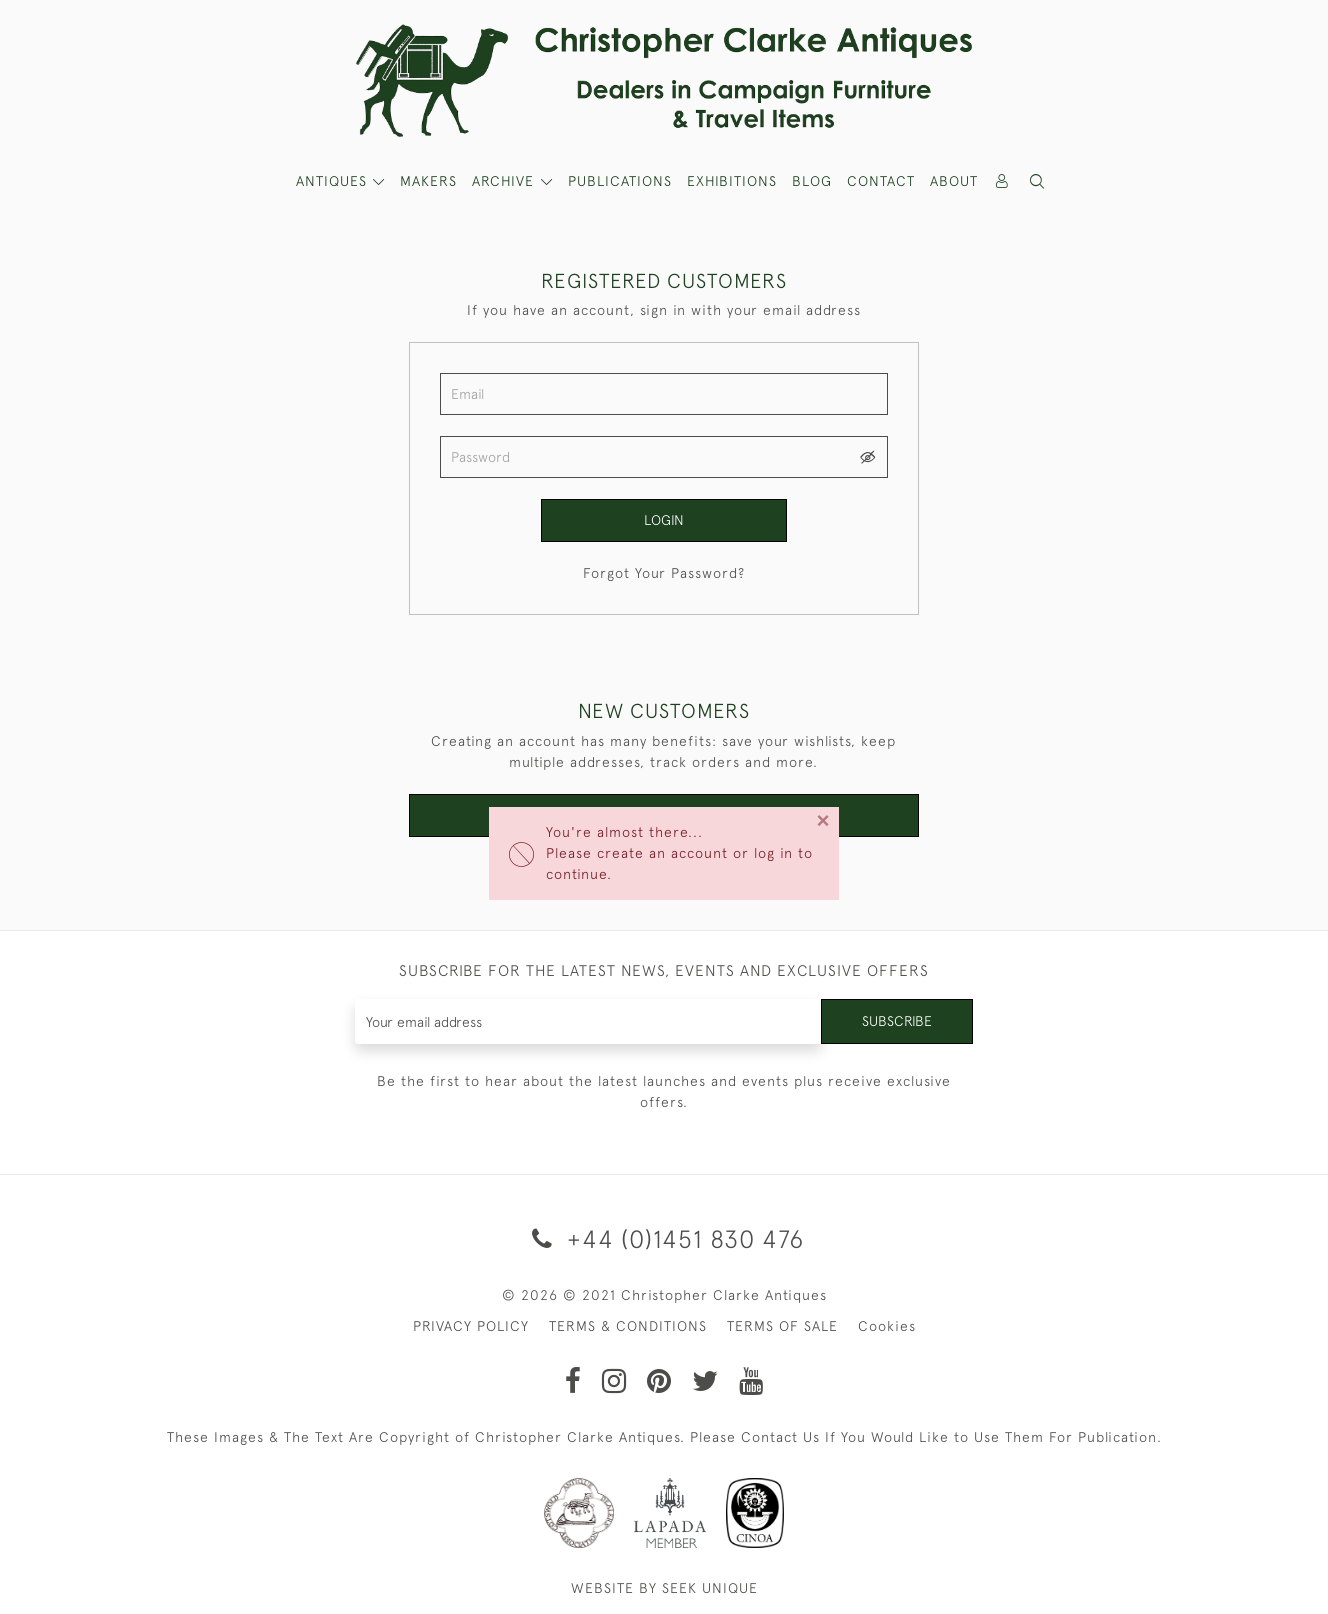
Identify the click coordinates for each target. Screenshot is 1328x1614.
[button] (1038, 181)
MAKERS (428, 181)
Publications (620, 181)
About (954, 181)
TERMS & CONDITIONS (628, 1326)
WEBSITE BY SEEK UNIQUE (664, 1588)
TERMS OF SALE (782, 1326)
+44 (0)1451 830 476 (664, 1238)
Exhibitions (732, 181)
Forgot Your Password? (664, 573)
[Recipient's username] (588, 1021)
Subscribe (897, 1021)
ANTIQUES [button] (334, 181)
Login (664, 520)
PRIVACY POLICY (471, 1326)
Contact (881, 181)
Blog (812, 181)
